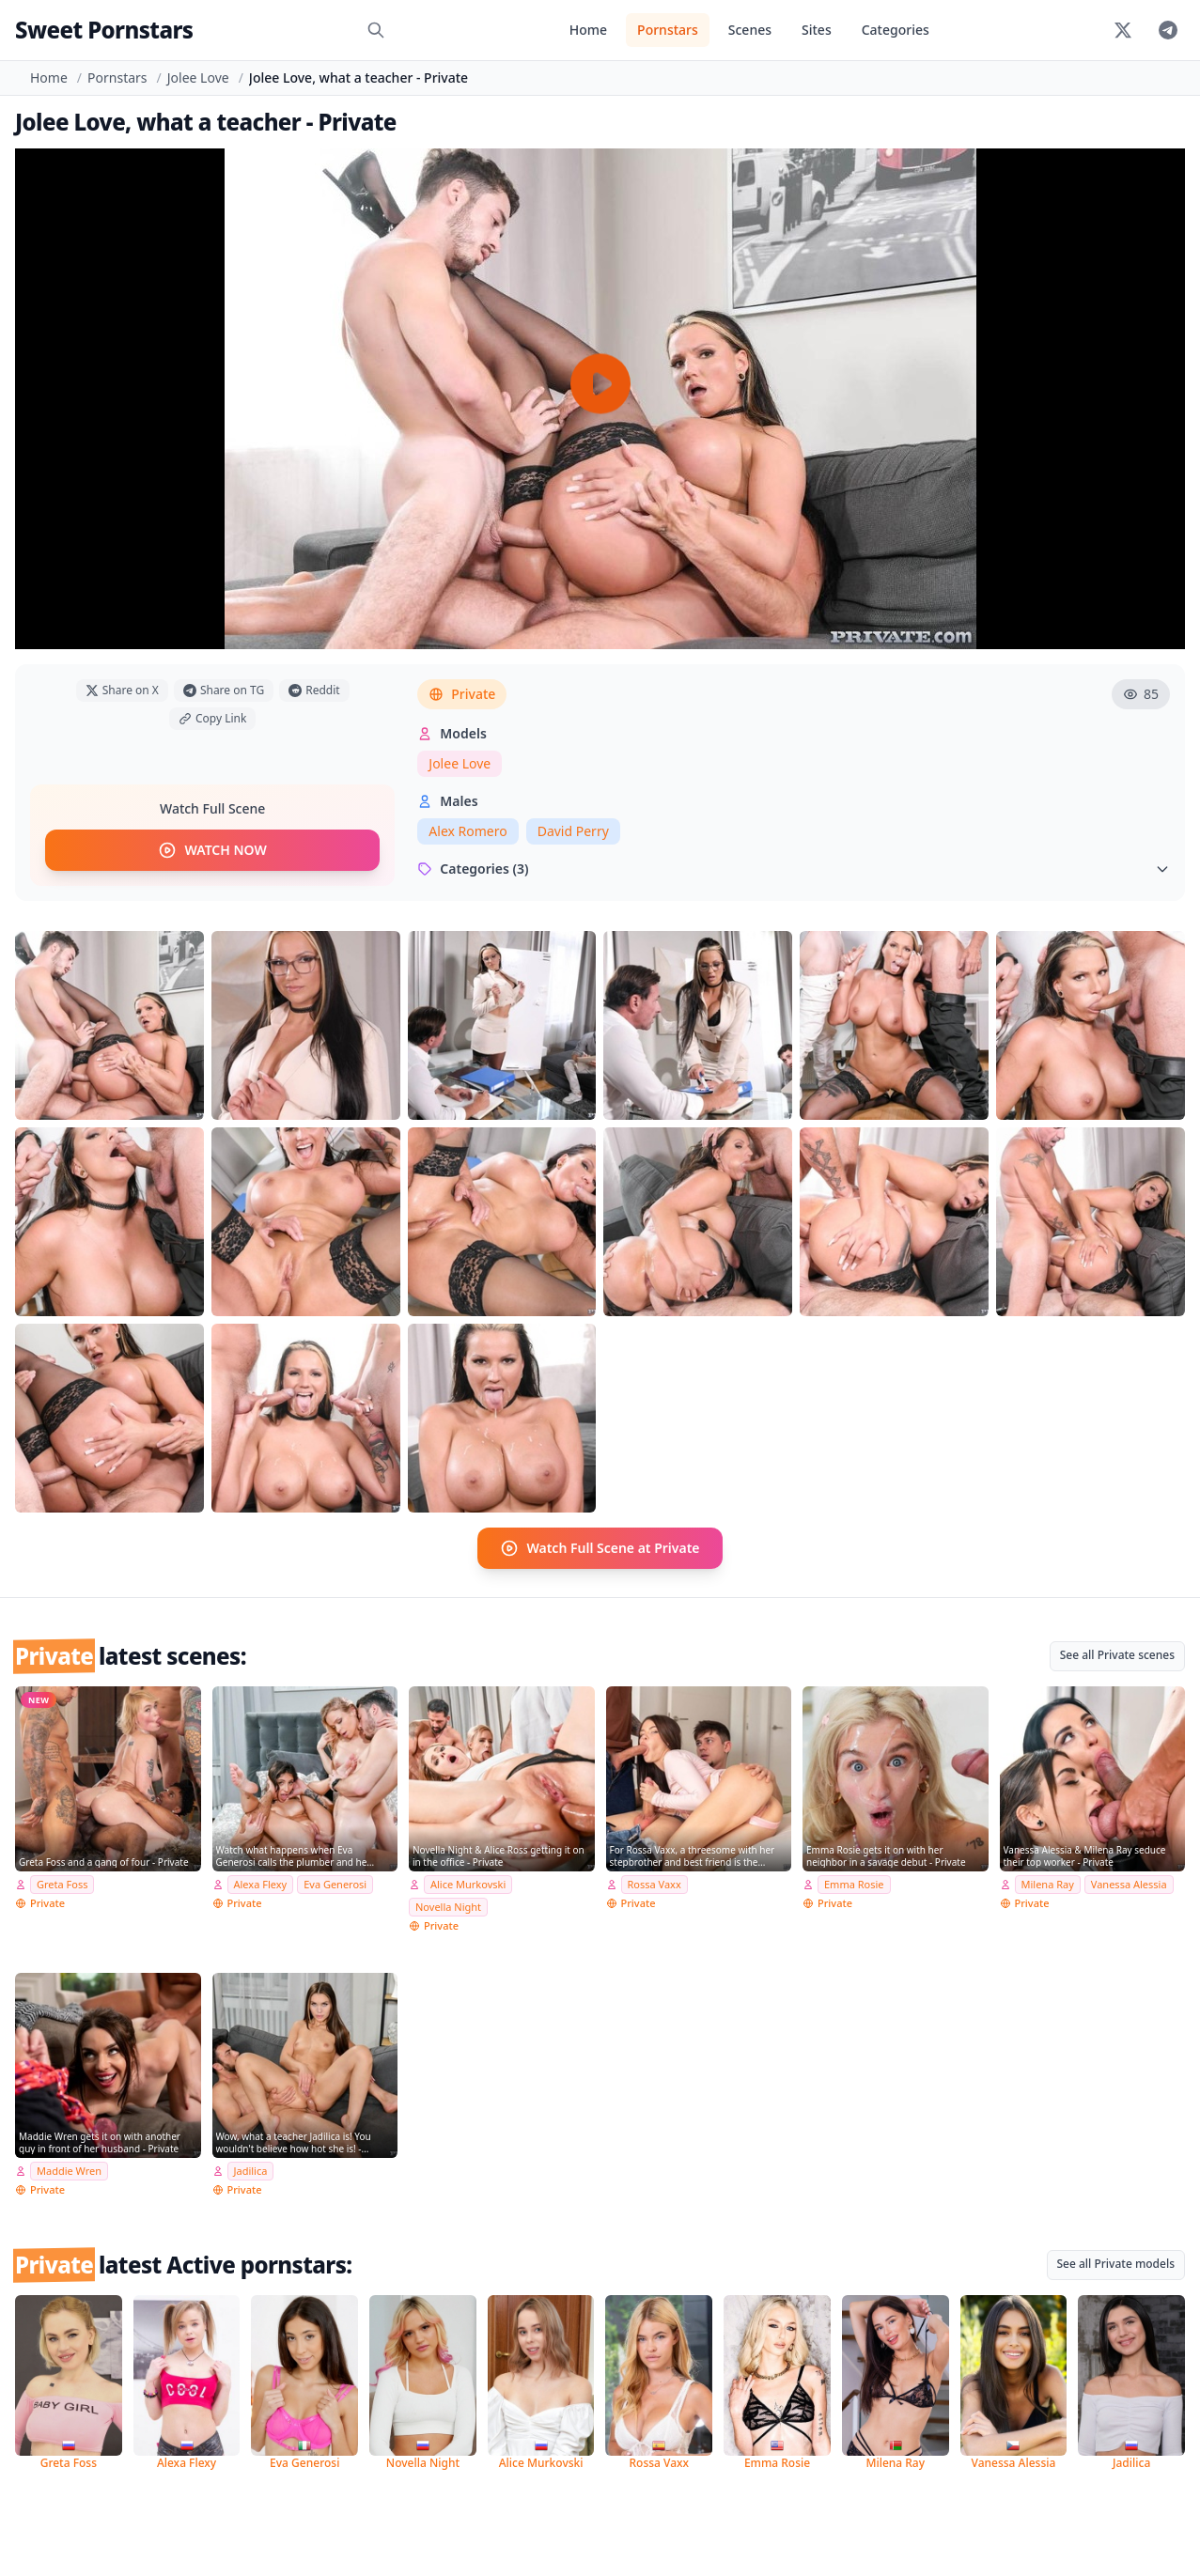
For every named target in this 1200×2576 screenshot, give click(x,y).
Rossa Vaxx (654, 1884)
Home (588, 30)
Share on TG (223, 690)
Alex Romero (467, 831)
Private (462, 694)
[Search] (376, 30)
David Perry (573, 831)
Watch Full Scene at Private (599, 1548)
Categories (895, 30)
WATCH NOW (212, 850)
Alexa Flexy (261, 1884)
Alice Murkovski (468, 1884)
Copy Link (212, 718)
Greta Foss (62, 1884)
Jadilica (251, 2171)
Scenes (749, 30)
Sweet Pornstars (104, 29)
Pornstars (667, 30)
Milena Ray (1047, 1884)
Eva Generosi (335, 1884)
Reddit (313, 690)
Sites (817, 30)
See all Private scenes (1117, 1655)
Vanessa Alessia (1129, 1884)
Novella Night (448, 1907)
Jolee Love (198, 77)
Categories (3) (793, 868)
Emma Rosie (854, 1884)
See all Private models (1116, 2264)
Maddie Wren (69, 2171)
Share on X (122, 690)
